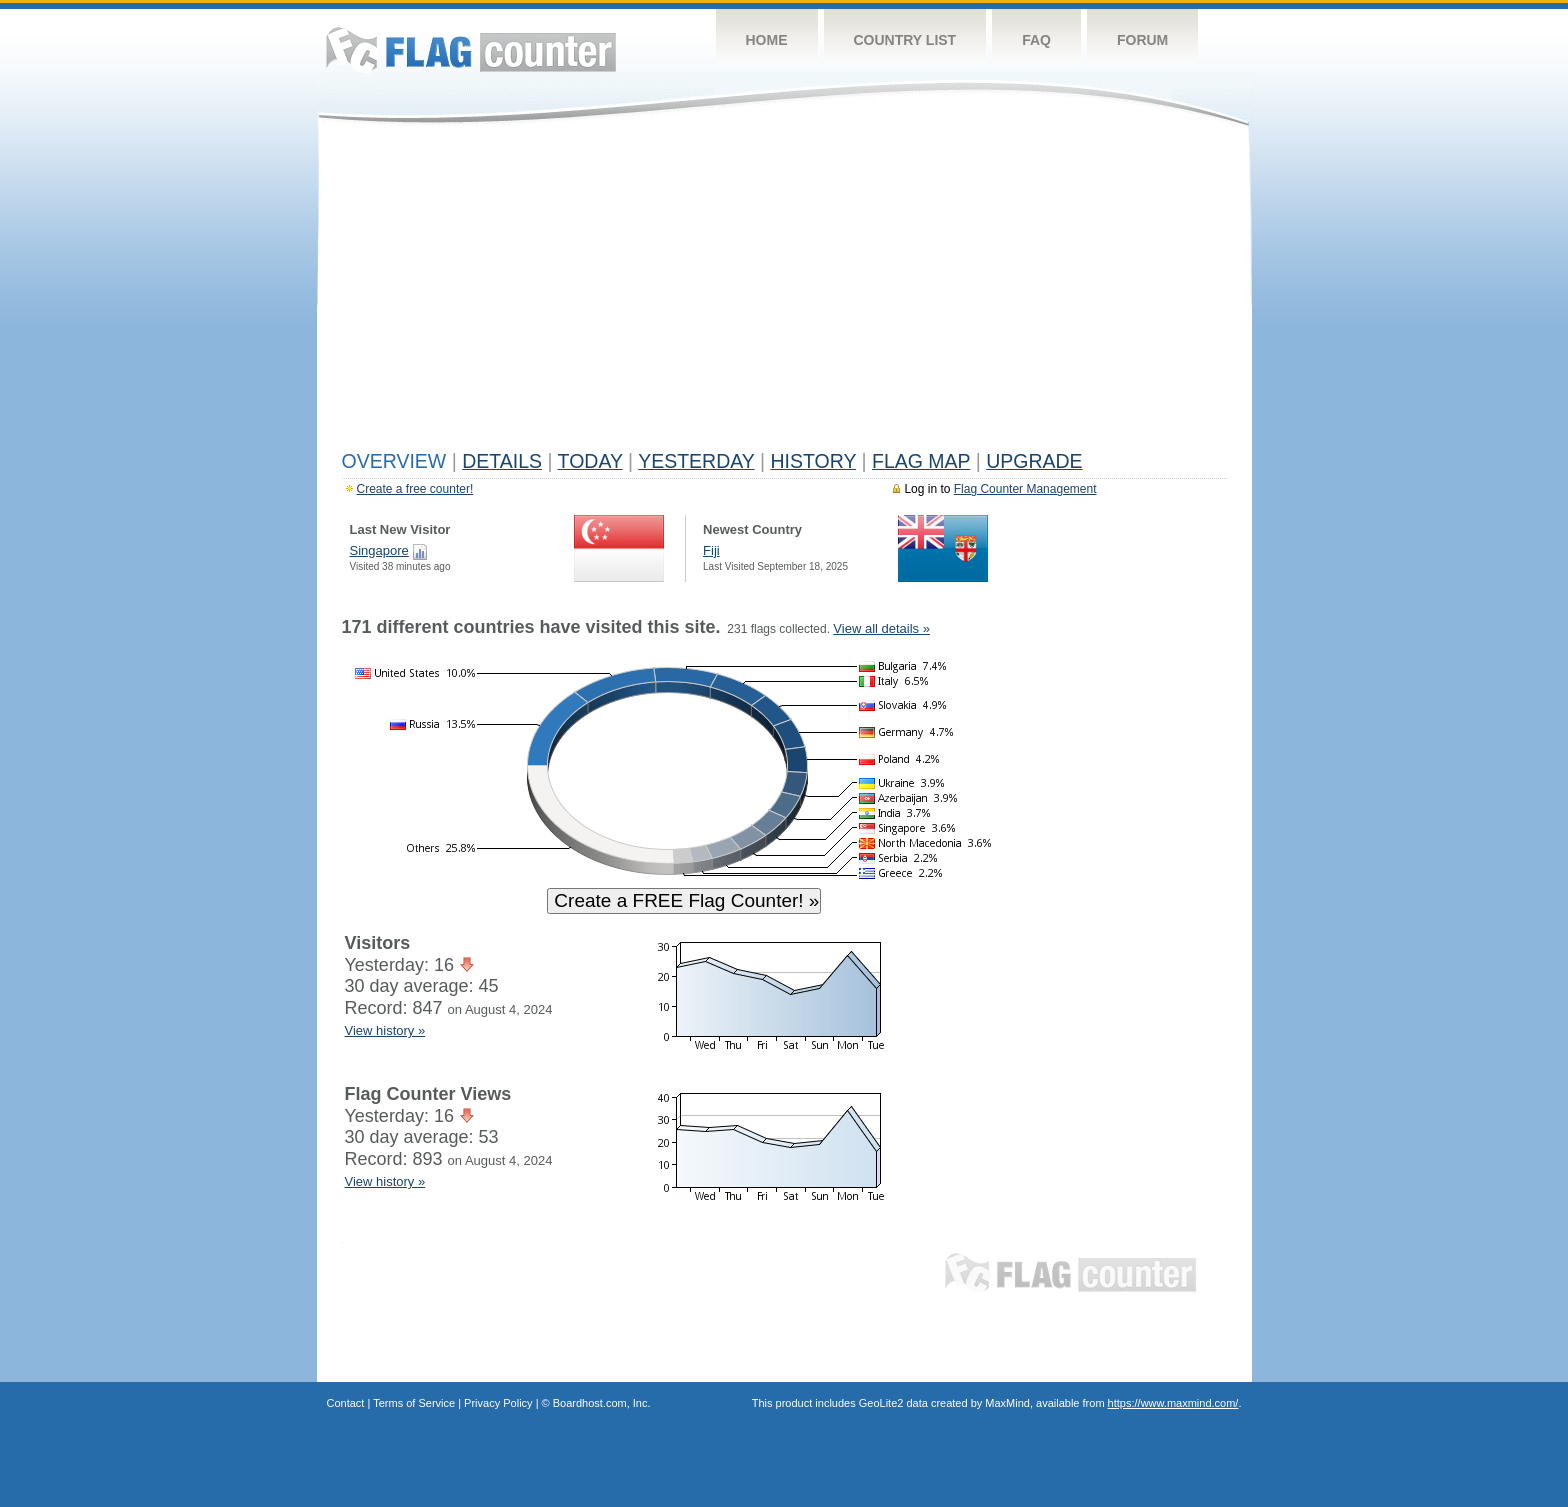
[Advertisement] (784, 292)
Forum (1142, 40)
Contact (346, 1403)
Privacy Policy (498, 1403)
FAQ (1036, 40)
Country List (905, 40)
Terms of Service (414, 1403)
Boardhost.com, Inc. (602, 1403)
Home (767, 40)
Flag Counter (471, 49)
